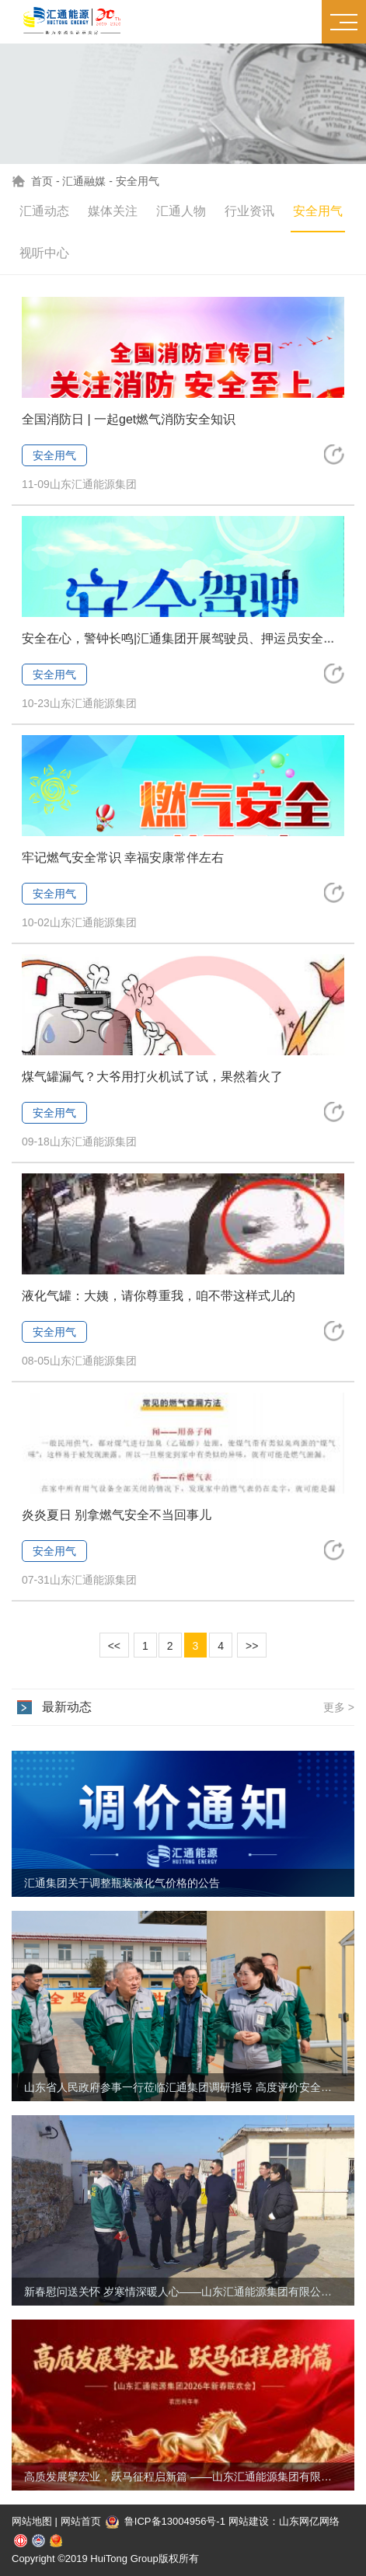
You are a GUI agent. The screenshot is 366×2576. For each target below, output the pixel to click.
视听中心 (44, 253)
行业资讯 (249, 211)
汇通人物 (181, 211)
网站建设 (248, 2521)
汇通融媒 (84, 181)
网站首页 (81, 2521)
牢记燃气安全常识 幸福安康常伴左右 (123, 857)
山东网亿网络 (309, 2521)
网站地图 (32, 2521)
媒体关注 (113, 211)
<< (114, 1646)
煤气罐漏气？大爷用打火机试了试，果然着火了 (152, 1076)
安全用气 (137, 181)
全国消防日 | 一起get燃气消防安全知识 (128, 419)
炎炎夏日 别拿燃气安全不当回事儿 (116, 1515)
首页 (42, 181)
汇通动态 (44, 211)
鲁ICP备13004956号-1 (165, 2521)
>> (252, 1646)
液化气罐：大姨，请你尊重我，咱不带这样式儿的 (158, 1295)
